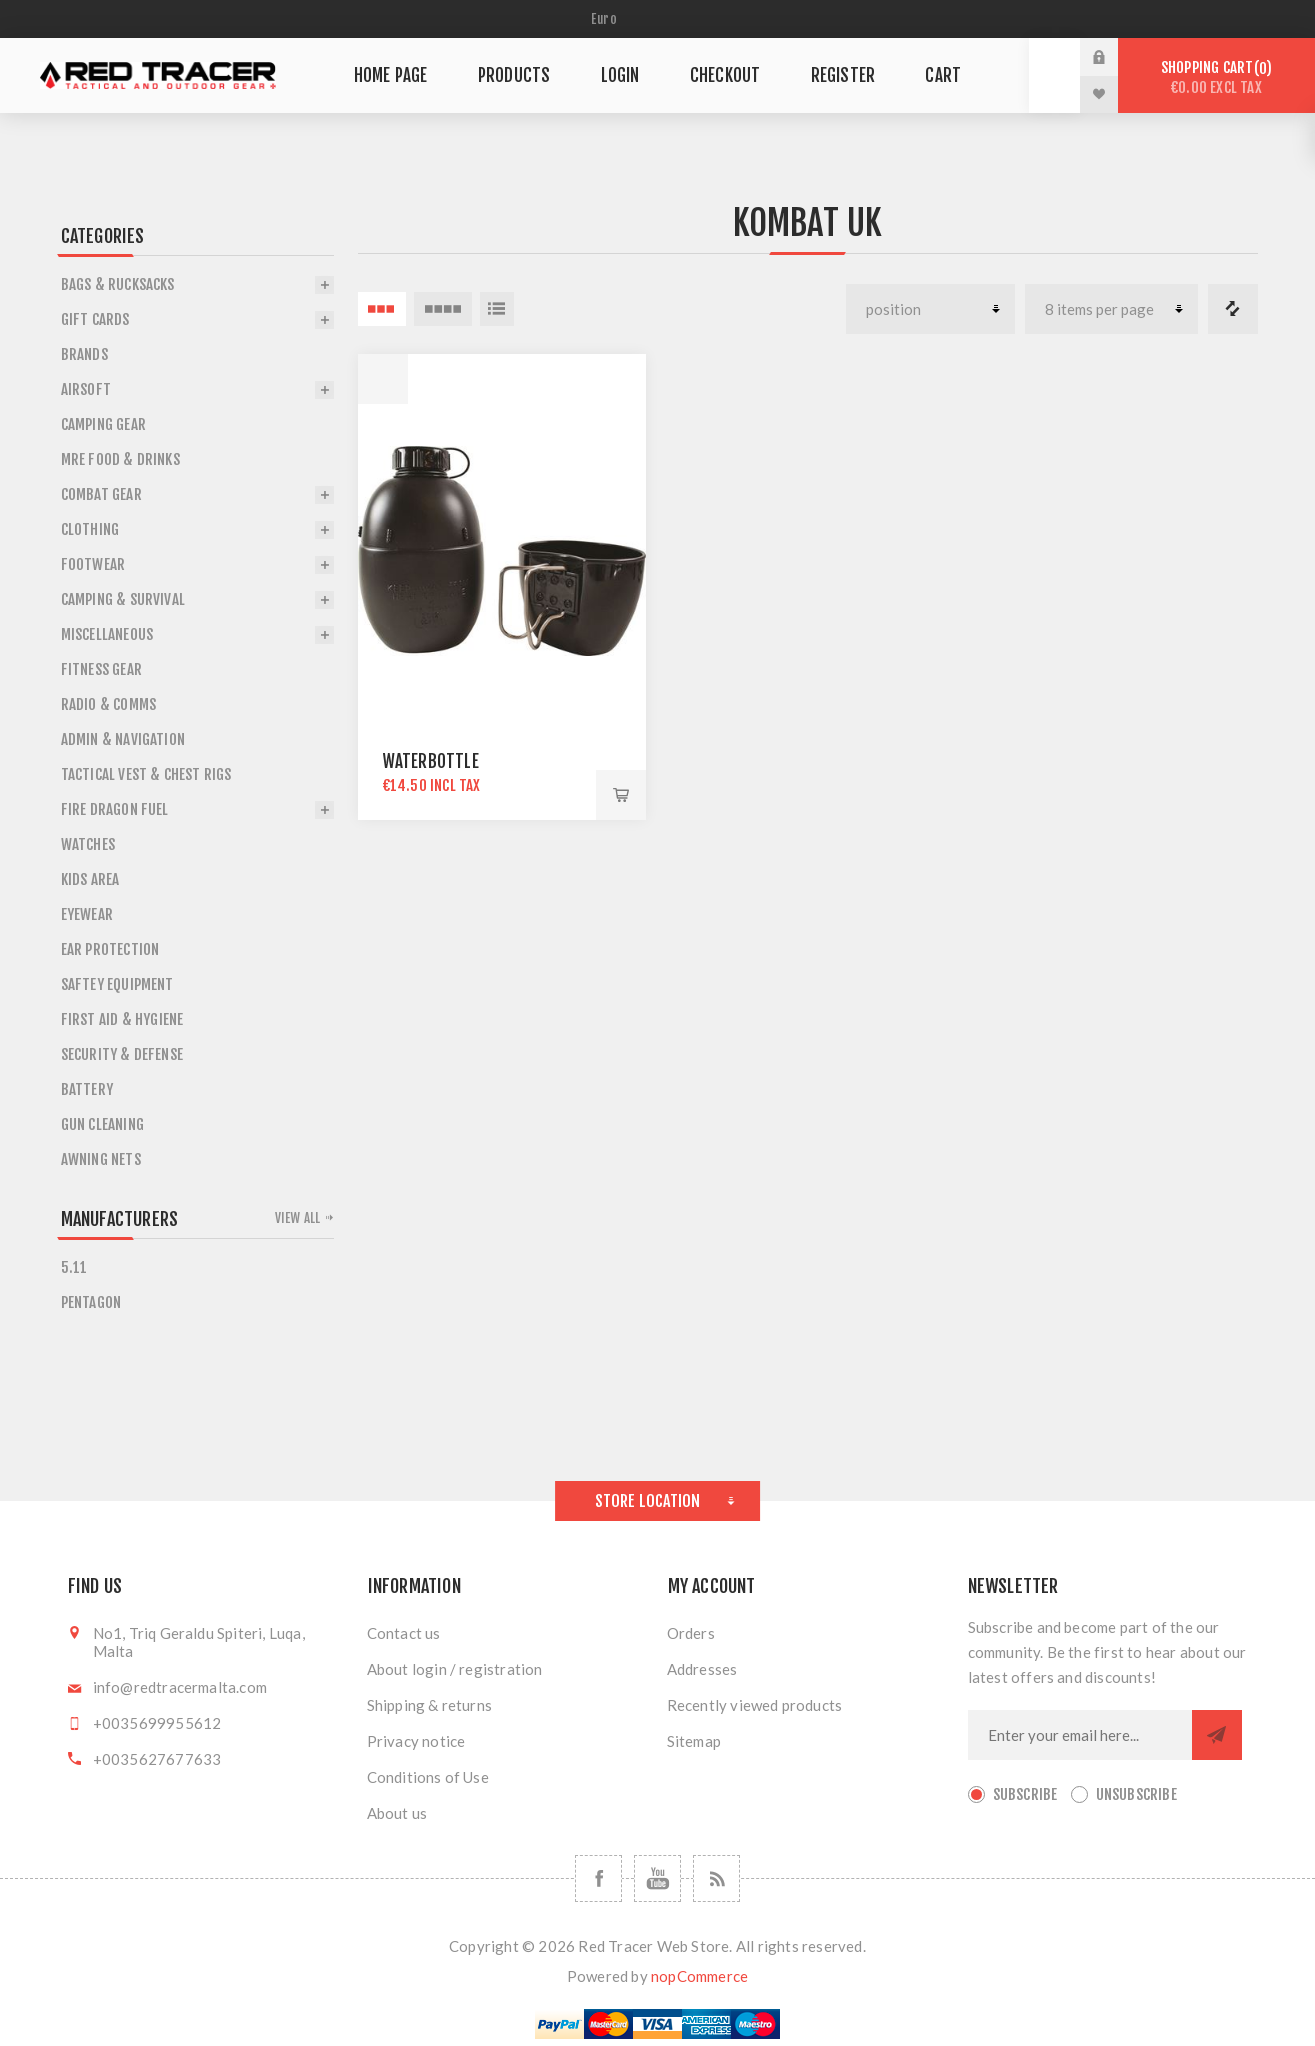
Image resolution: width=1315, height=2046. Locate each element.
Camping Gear (103, 424)
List (497, 309)
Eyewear (87, 914)
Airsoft (86, 389)
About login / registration (455, 1669)
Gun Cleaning (102, 1124)
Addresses (702, 1669)
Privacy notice (416, 1741)
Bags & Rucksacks (118, 284)
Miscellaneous (107, 634)
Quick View (383, 379)
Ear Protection (110, 949)
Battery (87, 1089)
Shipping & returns (430, 1705)
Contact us (404, 1633)
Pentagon (91, 1302)
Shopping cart (1216, 77)
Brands (84, 354)
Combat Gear (101, 494)
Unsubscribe (1136, 1794)
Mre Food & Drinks (120, 459)
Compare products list (1233, 309)
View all (298, 1218)
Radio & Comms (109, 704)
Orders (691, 1633)
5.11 (74, 1267)
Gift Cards (95, 319)
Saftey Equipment (117, 984)
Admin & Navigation (123, 739)
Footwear (93, 564)
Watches (88, 844)
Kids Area (90, 879)
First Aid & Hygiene (122, 1019)
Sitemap (694, 1741)
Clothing (90, 529)
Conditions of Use (428, 1777)
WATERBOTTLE (431, 761)
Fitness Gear (101, 669)
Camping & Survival (123, 599)
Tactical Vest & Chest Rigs (146, 774)
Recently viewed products (755, 1705)
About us (397, 1813)
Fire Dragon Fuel (115, 809)
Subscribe (1025, 1794)
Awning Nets (101, 1159)
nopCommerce (699, 1976)
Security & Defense (122, 1054)
